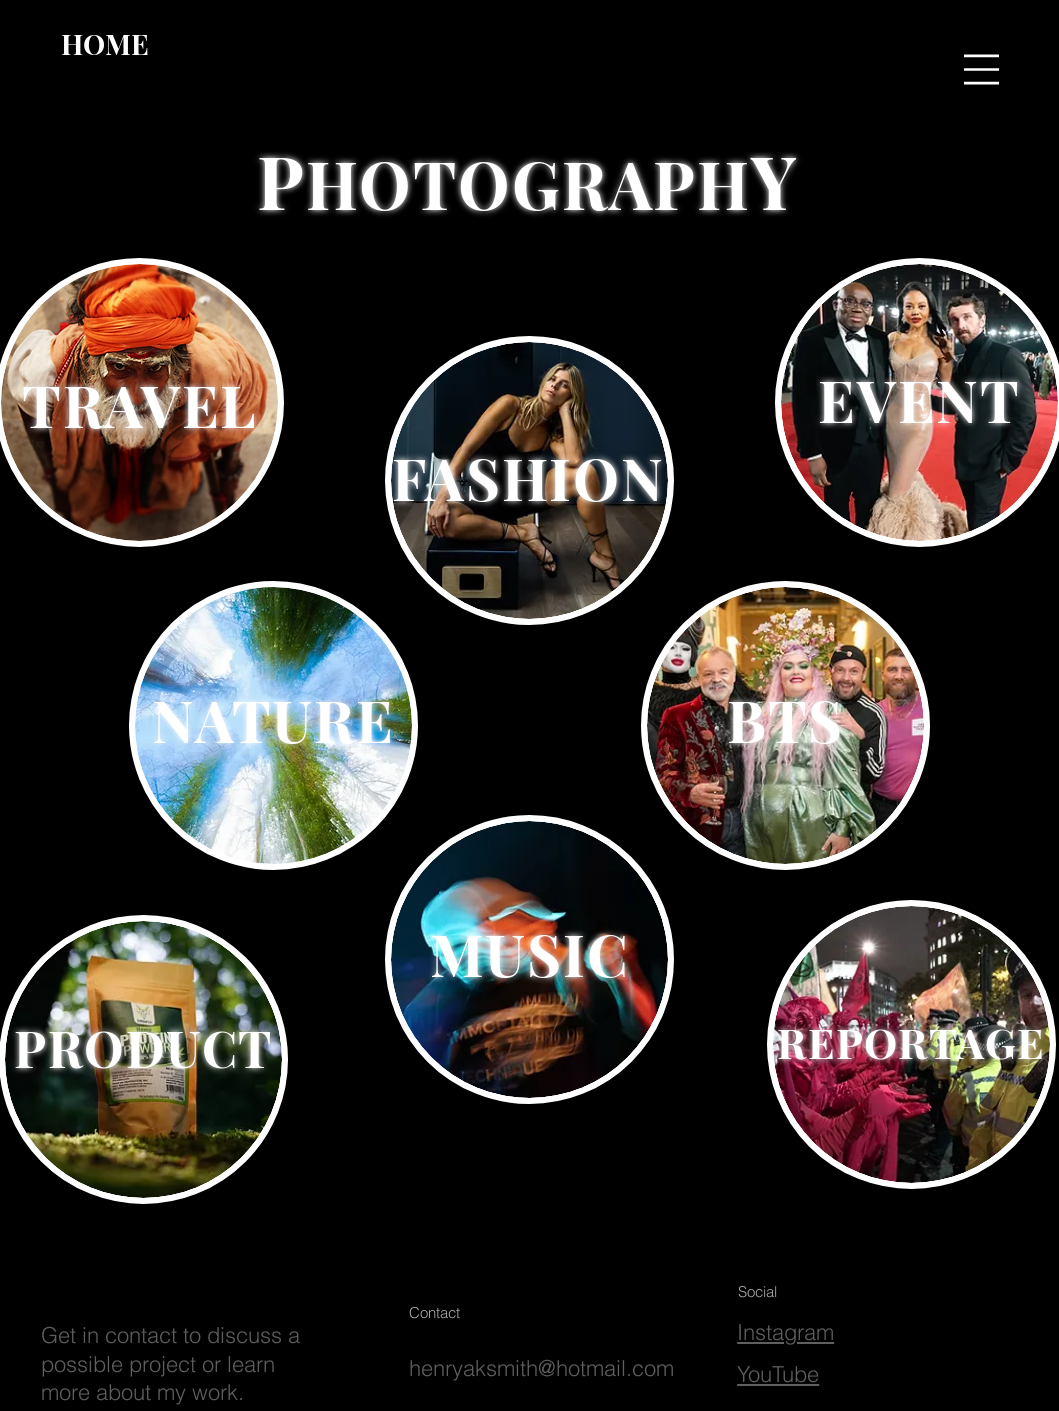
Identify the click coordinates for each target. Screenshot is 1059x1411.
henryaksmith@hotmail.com (541, 1368)
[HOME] (105, 43)
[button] (981, 69)
